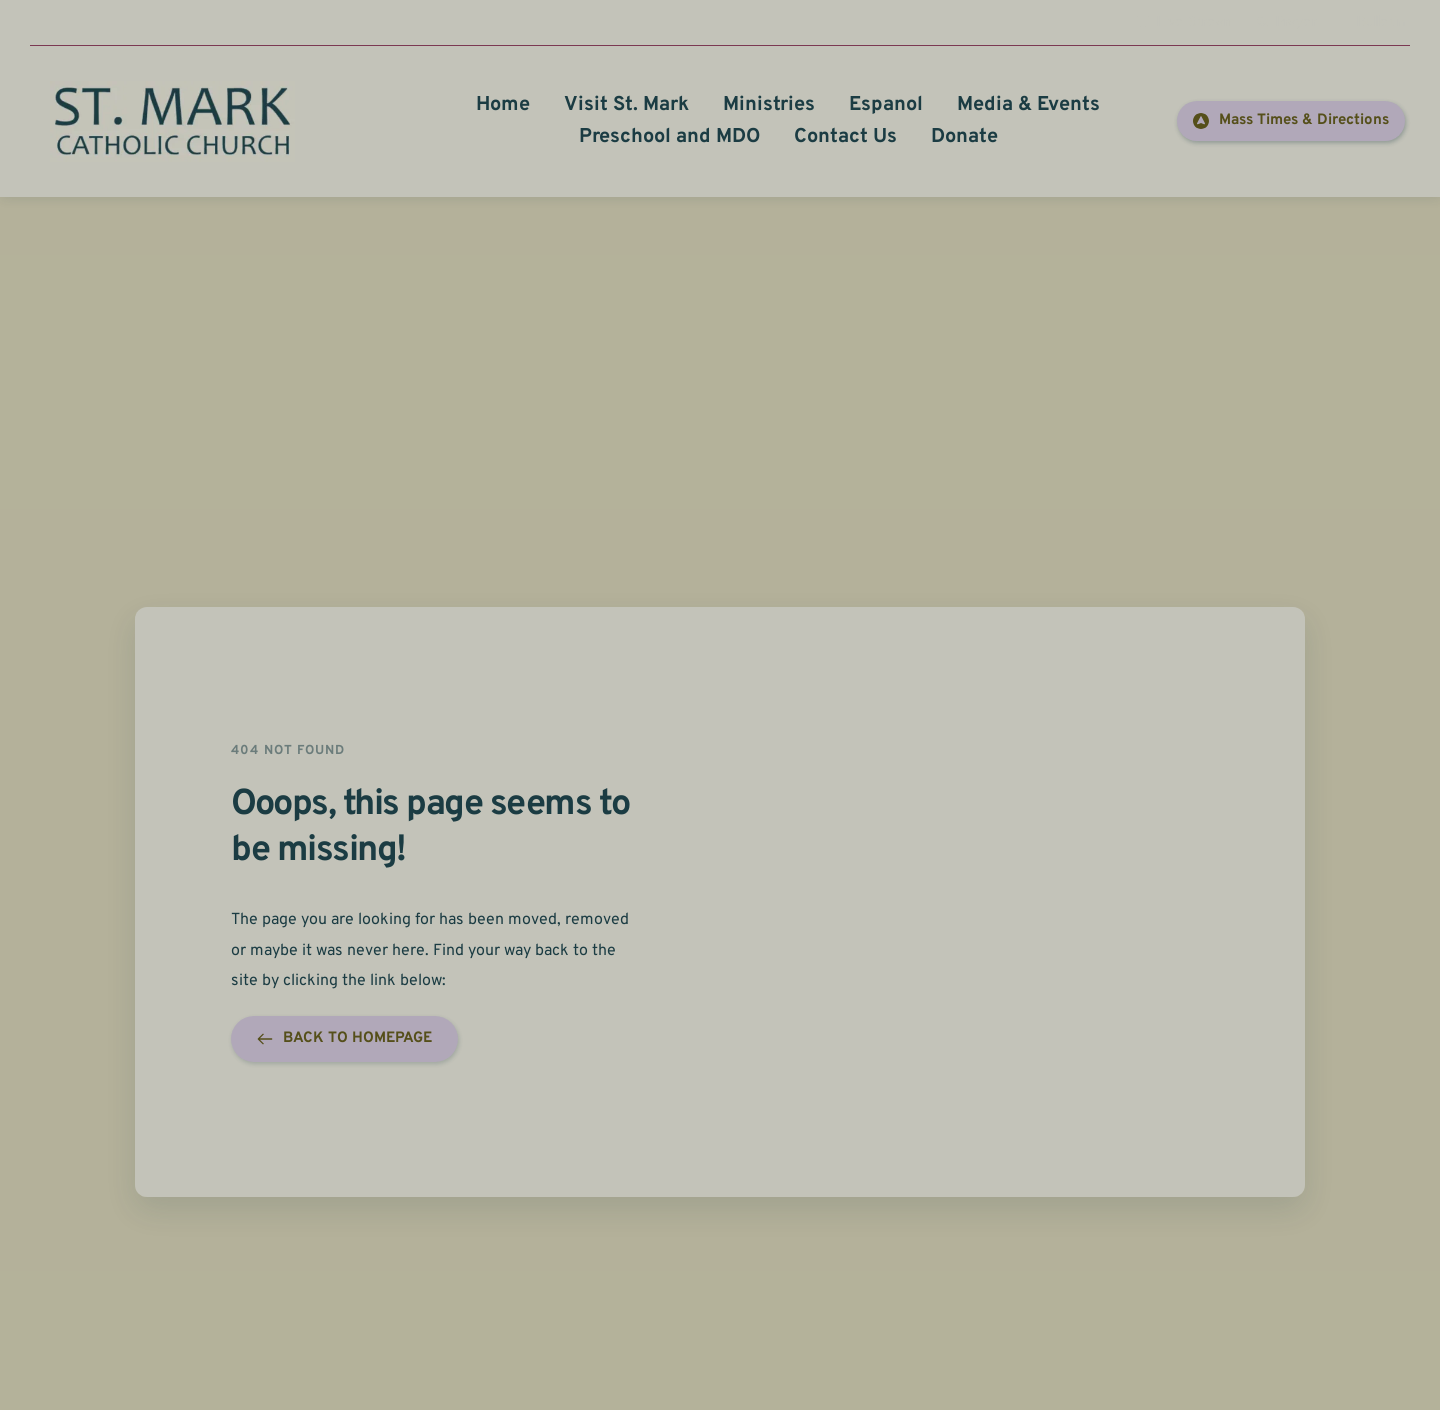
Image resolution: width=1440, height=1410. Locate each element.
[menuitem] (503, 105)
